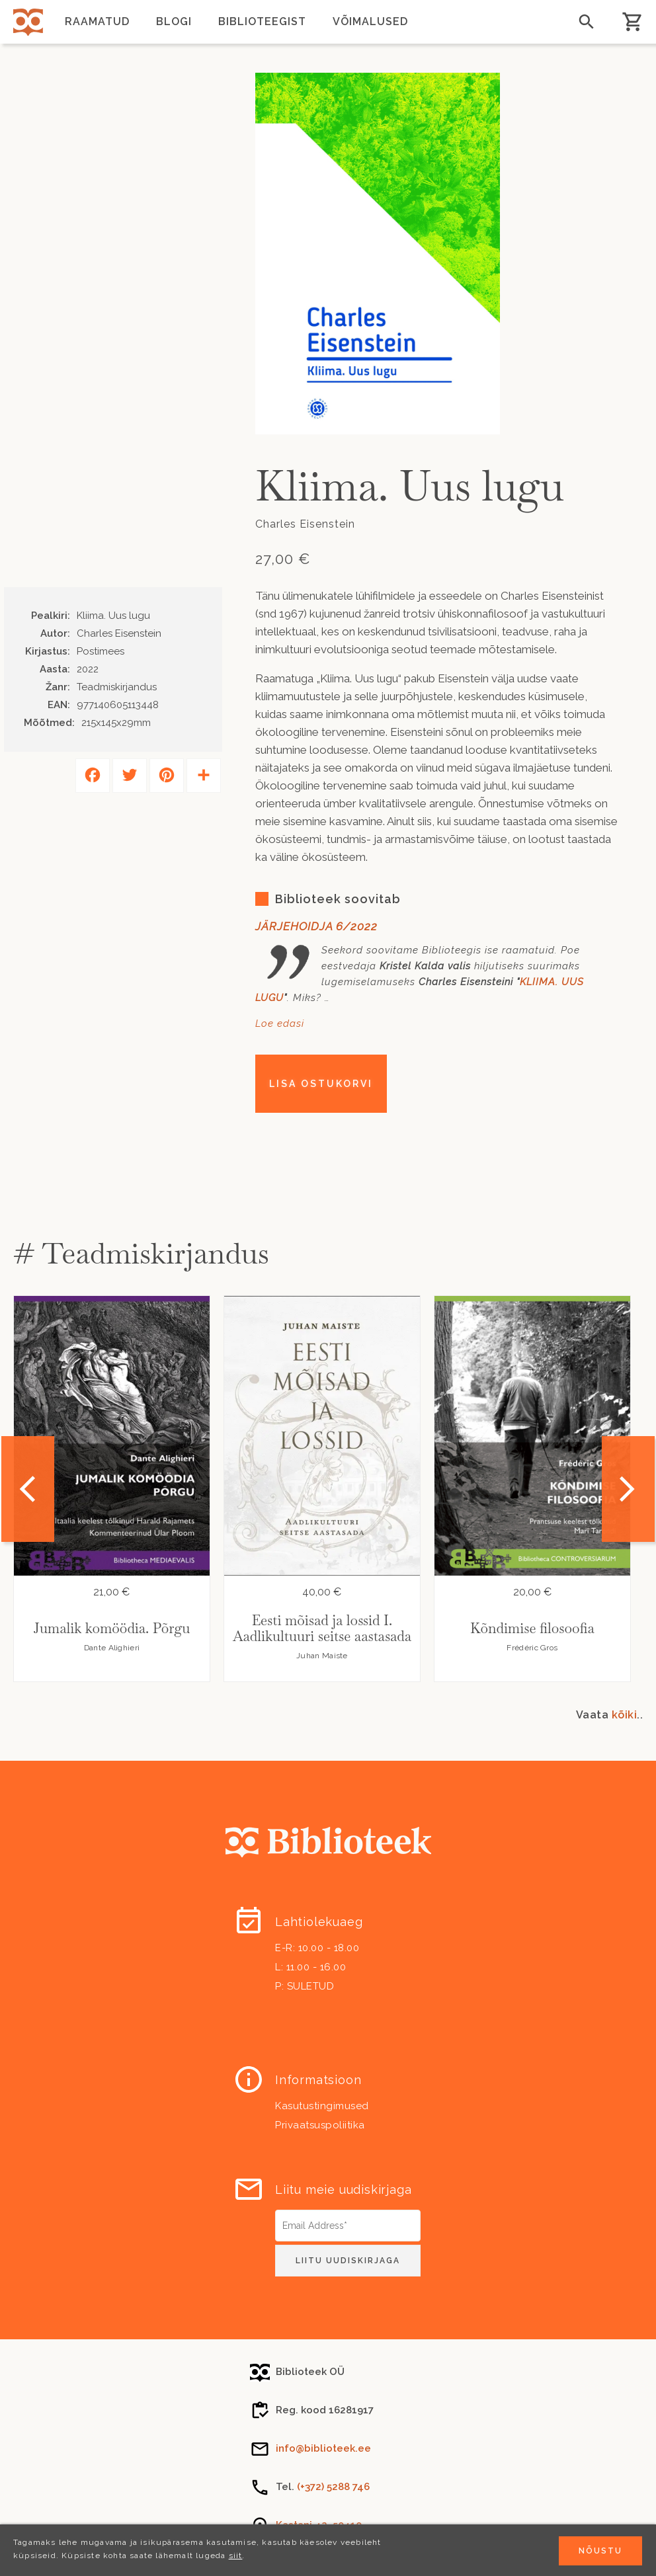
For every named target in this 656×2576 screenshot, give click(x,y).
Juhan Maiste (322, 1655)
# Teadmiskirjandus (141, 1253)
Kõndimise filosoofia (532, 1628)
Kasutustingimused (322, 2106)
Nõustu (600, 2551)
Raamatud (97, 21)
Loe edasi (279, 1023)
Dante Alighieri (112, 1647)
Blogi (174, 21)
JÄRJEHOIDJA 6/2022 (316, 926)
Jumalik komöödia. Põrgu (112, 1628)
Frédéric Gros (532, 1647)
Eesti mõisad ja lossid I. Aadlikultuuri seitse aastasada (322, 1628)
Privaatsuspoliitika (320, 2125)
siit (236, 2555)
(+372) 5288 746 (333, 2487)
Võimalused (370, 21)
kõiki (624, 1715)
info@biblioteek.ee (323, 2448)
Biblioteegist (262, 21)
